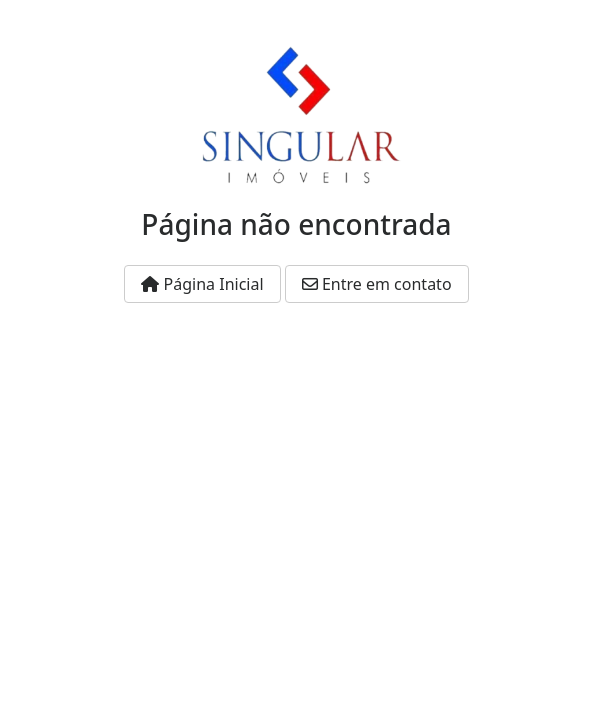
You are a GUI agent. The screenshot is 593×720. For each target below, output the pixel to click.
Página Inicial (202, 284)
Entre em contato (377, 284)
